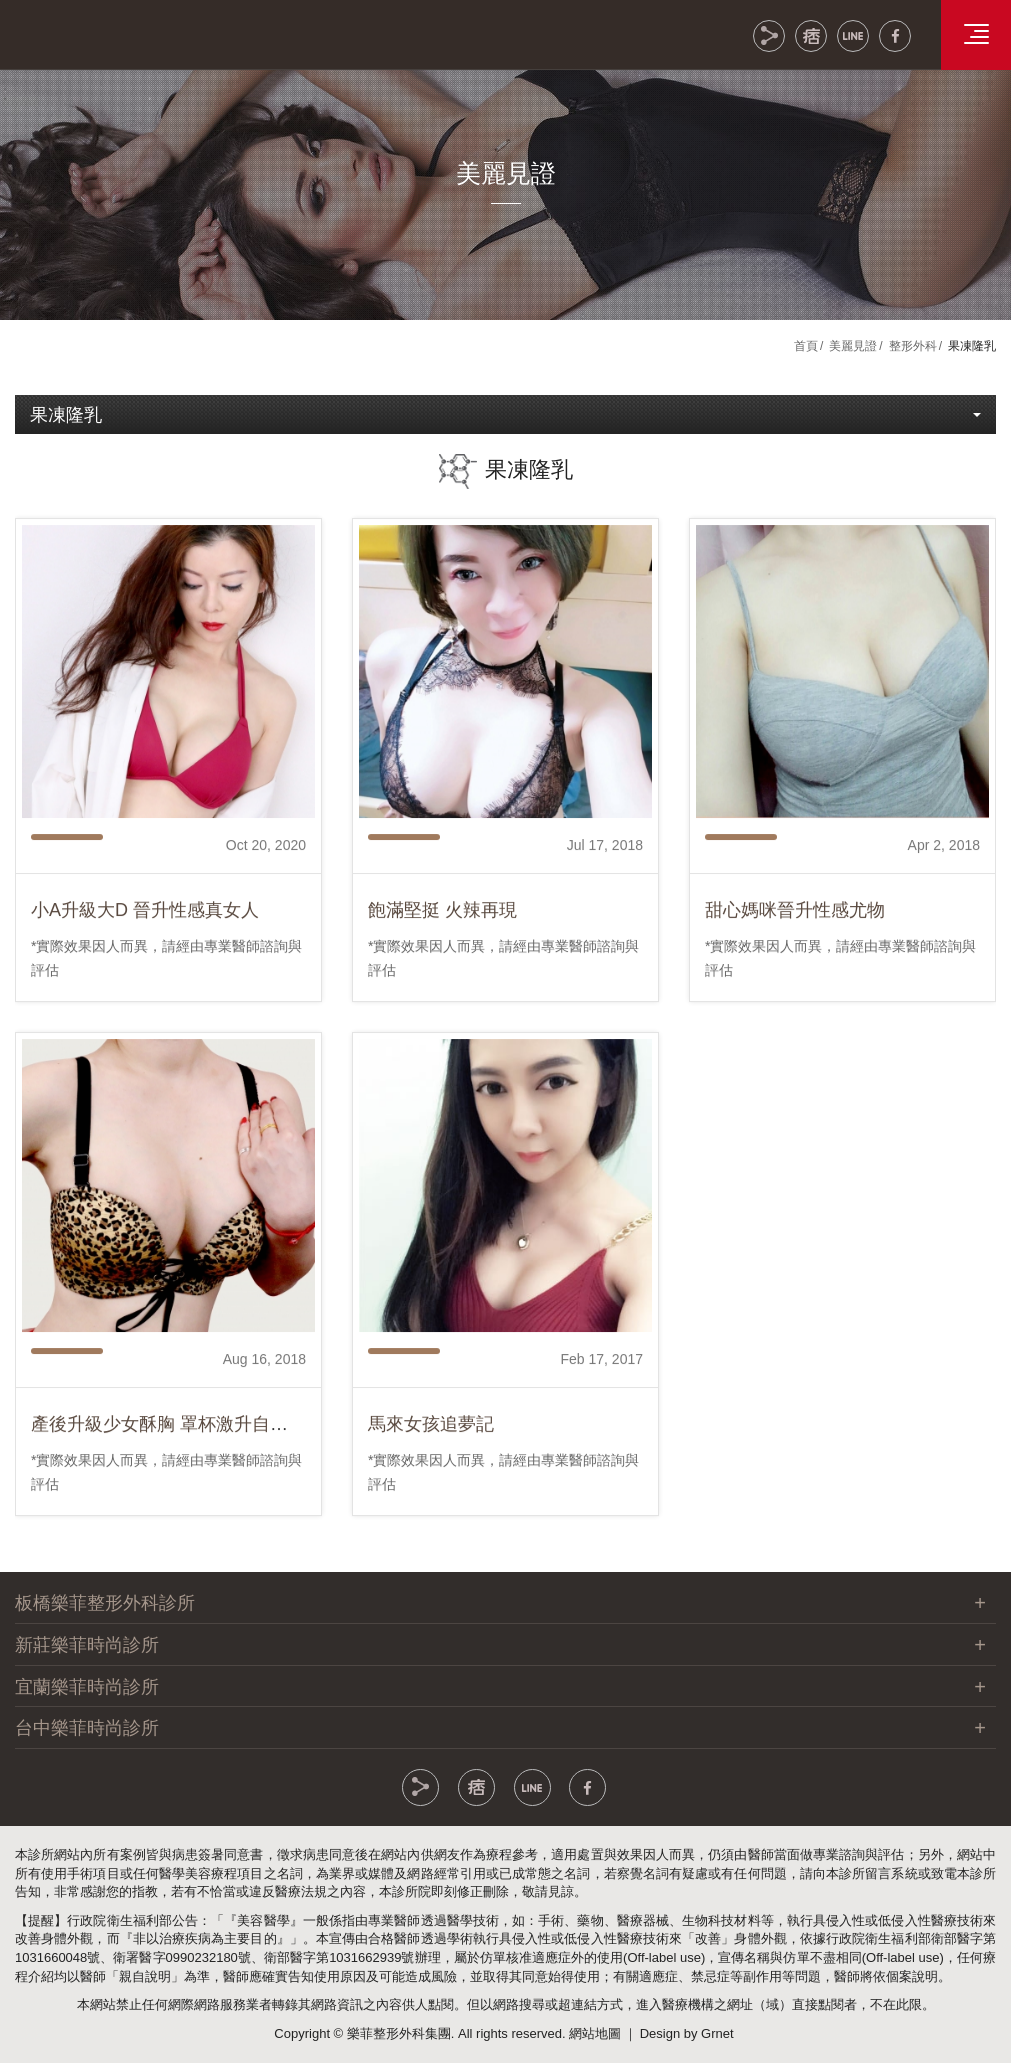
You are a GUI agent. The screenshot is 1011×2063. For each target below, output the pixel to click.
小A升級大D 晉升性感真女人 (145, 941)
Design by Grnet (687, 2033)
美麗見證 (853, 346)
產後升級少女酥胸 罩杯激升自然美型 (177, 1455)
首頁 (806, 346)
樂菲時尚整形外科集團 (130, 32)
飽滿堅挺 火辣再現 (442, 941)
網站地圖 (595, 2033)
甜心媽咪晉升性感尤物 (795, 941)
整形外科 (913, 346)
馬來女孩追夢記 (431, 1455)
